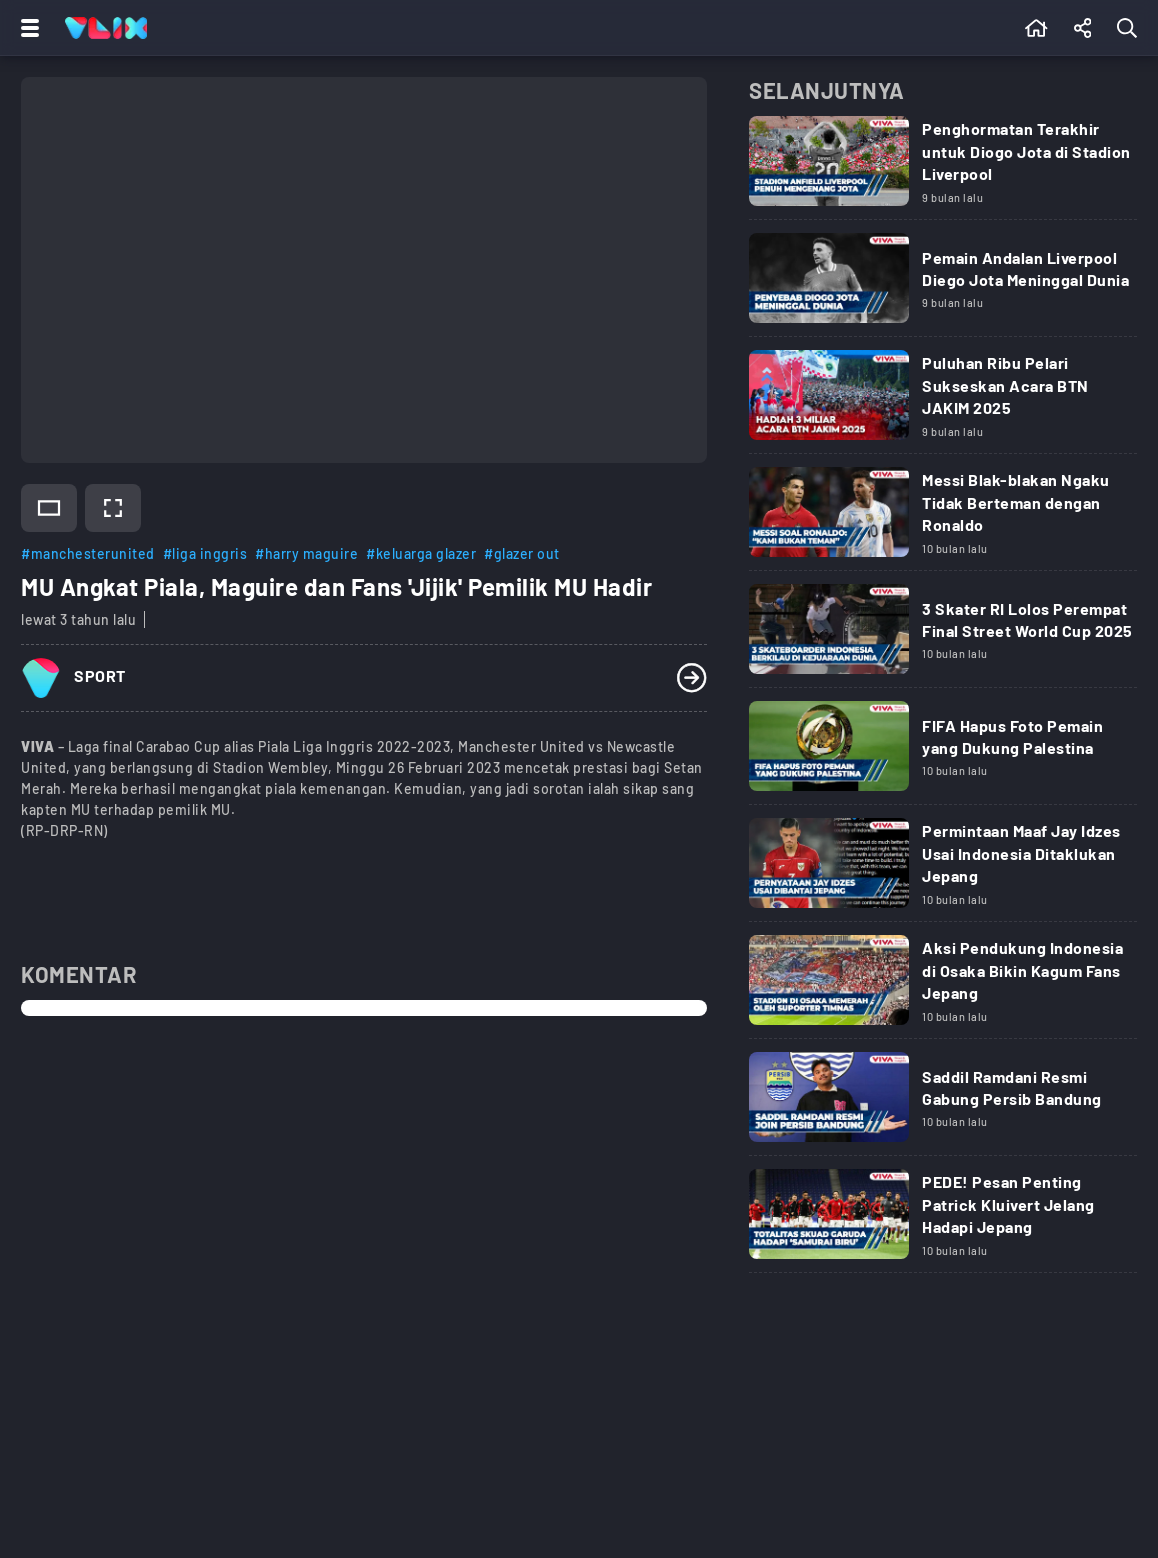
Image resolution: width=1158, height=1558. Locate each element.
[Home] (106, 28)
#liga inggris (205, 553)
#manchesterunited (88, 553)
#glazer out (522, 553)
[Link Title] (943, 168)
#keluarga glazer (421, 553)
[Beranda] (1036, 28)
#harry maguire (306, 553)
